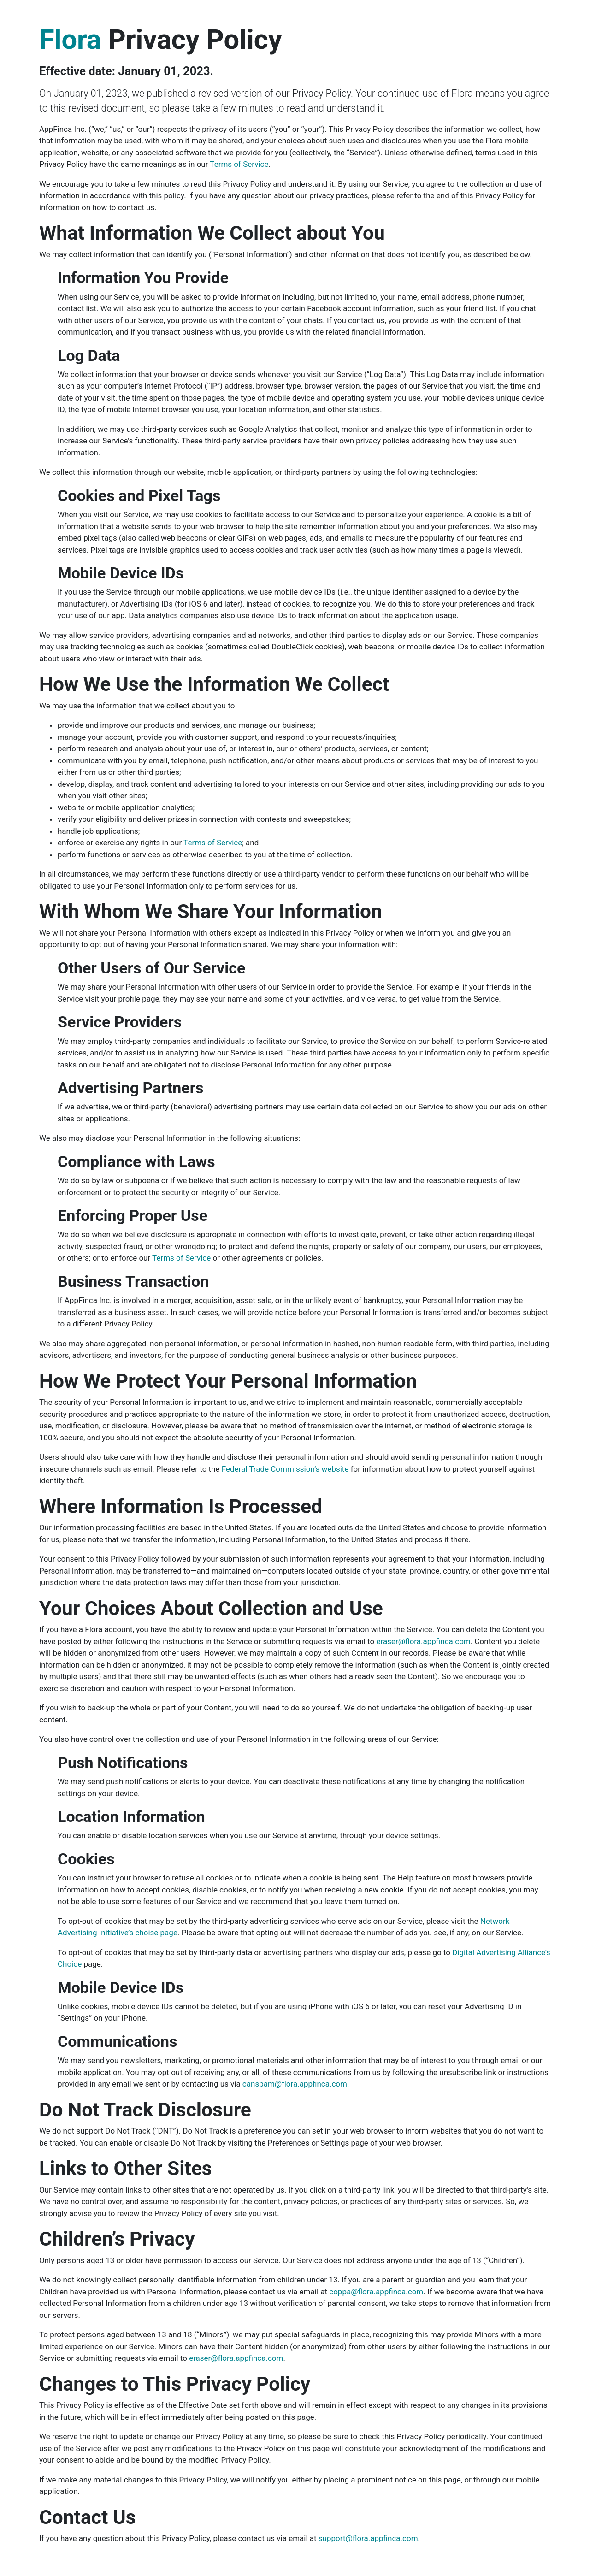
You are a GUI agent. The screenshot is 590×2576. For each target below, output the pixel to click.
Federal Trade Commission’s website (285, 1469)
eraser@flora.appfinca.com (423, 1641)
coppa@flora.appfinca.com (376, 2291)
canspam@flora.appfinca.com (294, 2083)
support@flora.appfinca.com (368, 2538)
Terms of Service (239, 164)
